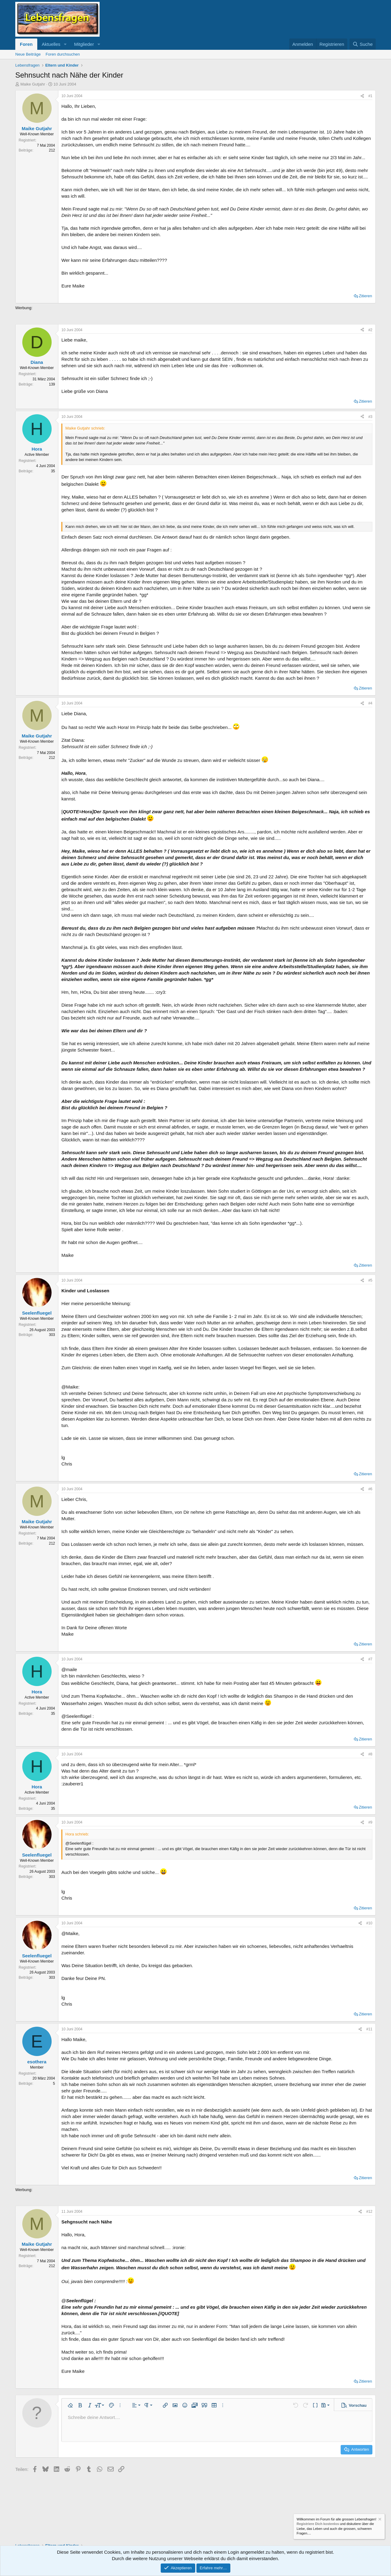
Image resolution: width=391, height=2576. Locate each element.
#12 (369, 2211)
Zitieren (365, 296)
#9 (370, 1822)
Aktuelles (51, 44)
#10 (369, 1923)
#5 (370, 1280)
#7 (370, 1659)
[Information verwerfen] (379, 2520)
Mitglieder (84, 44)
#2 (370, 330)
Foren (26, 44)
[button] (65, 44)
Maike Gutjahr (32, 84)
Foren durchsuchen (63, 54)
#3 (370, 417)
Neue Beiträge (28, 54)
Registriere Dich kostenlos (318, 2524)
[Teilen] (362, 96)
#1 (370, 96)
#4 (370, 703)
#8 (370, 1754)
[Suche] (362, 44)
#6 (370, 1489)
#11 (369, 2029)
